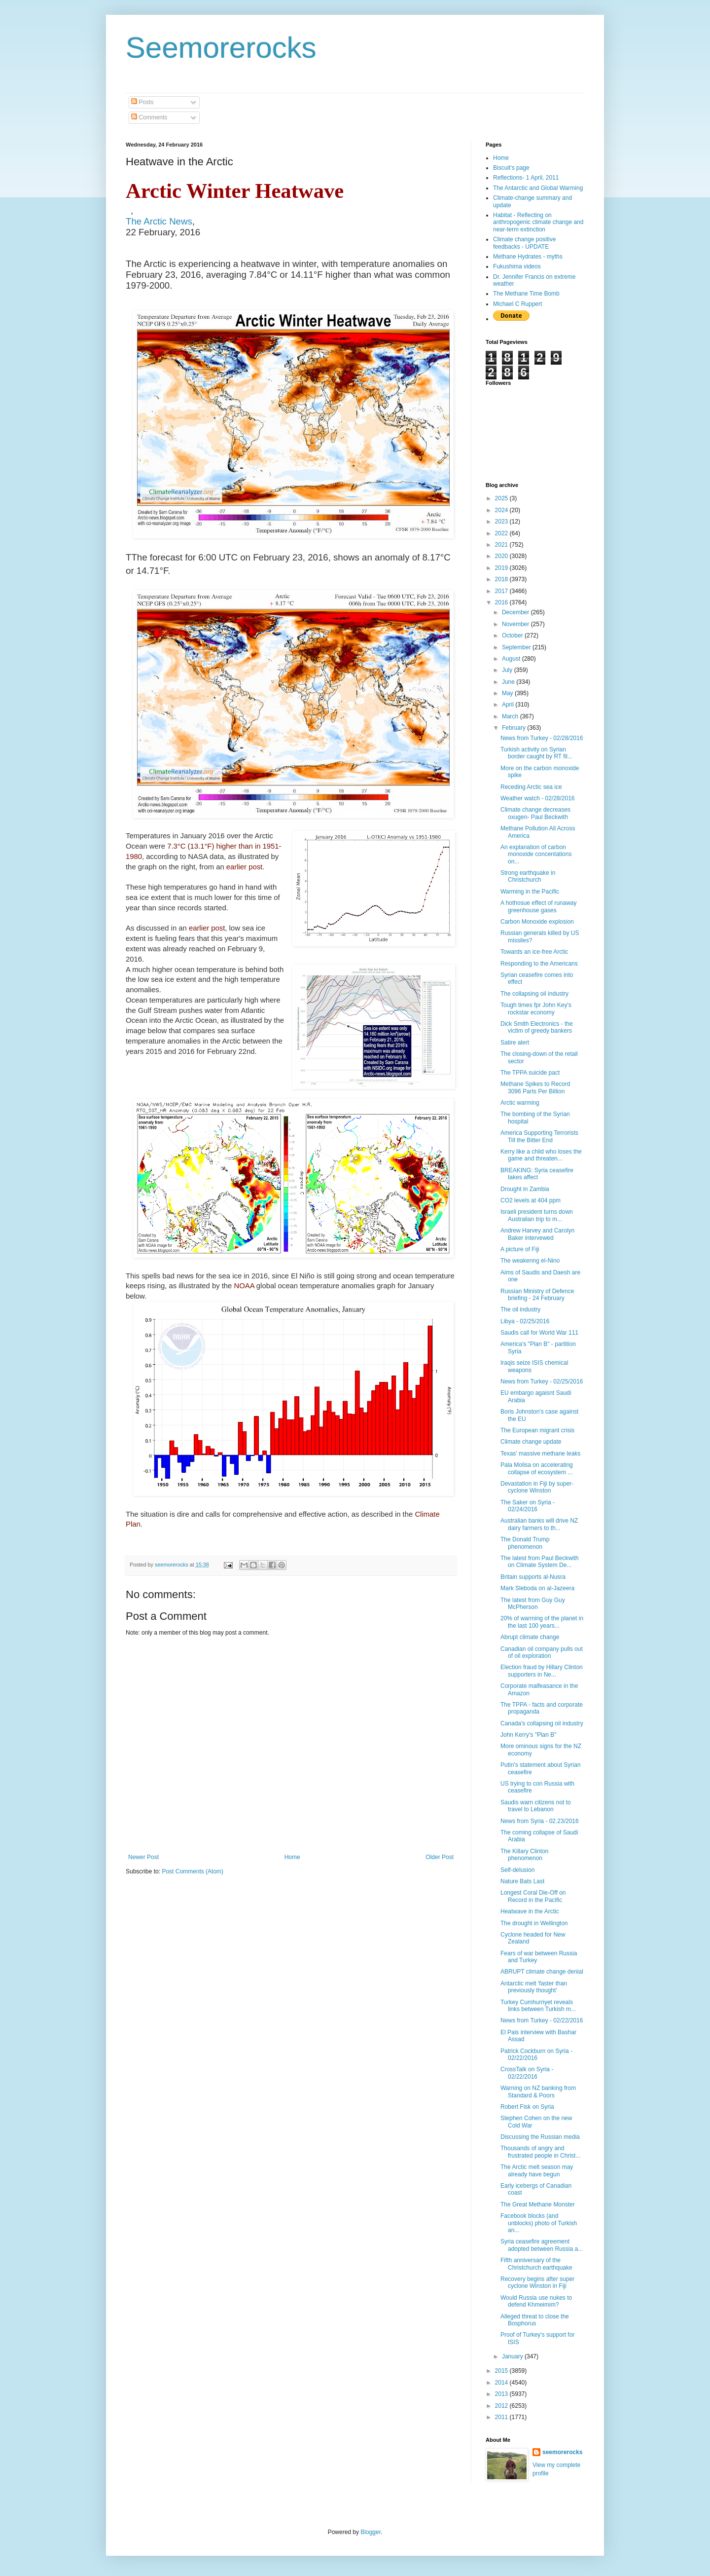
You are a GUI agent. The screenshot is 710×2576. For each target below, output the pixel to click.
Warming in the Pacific (529, 891)
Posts (142, 102)
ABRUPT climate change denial (541, 1971)
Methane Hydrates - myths (528, 256)
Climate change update (530, 1441)
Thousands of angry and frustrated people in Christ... (540, 2152)
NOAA (244, 1286)
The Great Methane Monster (537, 2204)
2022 (502, 533)
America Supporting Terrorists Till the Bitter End (539, 1136)
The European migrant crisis (537, 1430)
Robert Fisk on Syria (527, 2106)
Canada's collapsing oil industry (541, 1723)
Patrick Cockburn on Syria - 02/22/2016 (536, 2054)
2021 (502, 544)
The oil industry (520, 1309)
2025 (502, 498)
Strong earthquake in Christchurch (527, 876)
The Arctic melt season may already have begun (536, 2170)
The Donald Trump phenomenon (524, 1543)
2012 (502, 2405)
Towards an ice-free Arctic (534, 951)
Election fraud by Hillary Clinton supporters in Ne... (541, 1671)
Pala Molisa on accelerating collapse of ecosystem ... (536, 1468)
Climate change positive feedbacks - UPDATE (524, 243)
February (514, 727)
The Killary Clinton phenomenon (524, 1855)
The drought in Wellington (534, 1923)
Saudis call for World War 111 (539, 1332)
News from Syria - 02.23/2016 (539, 1821)
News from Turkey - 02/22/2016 (541, 2020)
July (508, 670)
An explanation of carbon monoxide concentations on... (535, 854)
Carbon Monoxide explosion (537, 921)
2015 (502, 2370)
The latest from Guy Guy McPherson (532, 1603)
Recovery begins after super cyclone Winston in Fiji (537, 2282)
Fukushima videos (517, 266)
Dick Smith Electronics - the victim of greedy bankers (536, 1027)
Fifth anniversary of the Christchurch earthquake (536, 2264)
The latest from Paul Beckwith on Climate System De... (539, 1561)
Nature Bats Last (522, 1881)
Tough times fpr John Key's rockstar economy (535, 1008)
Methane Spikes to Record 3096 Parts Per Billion (535, 1087)
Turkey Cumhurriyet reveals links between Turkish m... (538, 2006)
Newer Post (143, 1857)
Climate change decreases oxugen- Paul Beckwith (535, 813)
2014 (502, 2382)
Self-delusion (517, 1870)
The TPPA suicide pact (530, 1072)
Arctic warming (519, 1102)
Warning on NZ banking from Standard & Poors (538, 2091)
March (511, 716)
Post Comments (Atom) (192, 1871)
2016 (502, 602)
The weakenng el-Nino (530, 1260)
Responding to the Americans (539, 963)
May (508, 693)
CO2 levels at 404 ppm (530, 1200)
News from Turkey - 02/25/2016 (541, 1381)
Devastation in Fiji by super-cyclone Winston (536, 1487)
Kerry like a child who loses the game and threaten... (541, 1155)
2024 (502, 510)
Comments (149, 117)
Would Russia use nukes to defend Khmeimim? (536, 2301)
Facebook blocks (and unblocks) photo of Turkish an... (538, 2223)
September (517, 647)
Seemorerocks (221, 47)
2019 (502, 567)
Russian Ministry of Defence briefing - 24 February (537, 1295)
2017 (502, 591)
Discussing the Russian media (540, 2136)
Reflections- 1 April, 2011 (526, 177)
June (509, 681)
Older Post (440, 1857)
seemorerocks (562, 2452)
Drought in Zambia (524, 1189)
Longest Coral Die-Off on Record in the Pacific (533, 1896)
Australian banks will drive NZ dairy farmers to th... (539, 1524)
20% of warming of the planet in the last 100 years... (541, 1622)
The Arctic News (159, 221)
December (516, 612)
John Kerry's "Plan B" (528, 1734)
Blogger (370, 2532)
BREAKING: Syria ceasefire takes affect (536, 1174)
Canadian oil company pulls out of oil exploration (541, 1652)
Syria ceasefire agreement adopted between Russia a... (541, 2245)
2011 (502, 2417)
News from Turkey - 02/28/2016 (541, 738)
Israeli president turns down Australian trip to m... (536, 1215)
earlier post (244, 867)
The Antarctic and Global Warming (538, 188)
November (516, 624)
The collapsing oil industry (534, 993)
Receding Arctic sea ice (531, 787)
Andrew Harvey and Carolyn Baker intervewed (537, 1234)
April (508, 704)
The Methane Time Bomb (526, 293)
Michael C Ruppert (517, 303)
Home (292, 1857)
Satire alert (514, 1042)
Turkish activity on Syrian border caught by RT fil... (536, 753)
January (513, 2356)
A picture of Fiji (519, 1249)
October (513, 635)
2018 (502, 579)
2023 (502, 521)
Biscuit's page (511, 167)
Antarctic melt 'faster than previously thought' (533, 1987)
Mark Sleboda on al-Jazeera (537, 1588)
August (512, 658)
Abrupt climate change (529, 1637)
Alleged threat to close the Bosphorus (534, 2320)
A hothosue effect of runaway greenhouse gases (538, 906)
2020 (502, 556)
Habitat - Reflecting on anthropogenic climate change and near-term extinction (538, 222)
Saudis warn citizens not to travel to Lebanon (535, 1806)
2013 (502, 2393)
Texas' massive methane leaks (540, 1453)
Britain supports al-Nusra (533, 1576)
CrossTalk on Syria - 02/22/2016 (526, 2073)
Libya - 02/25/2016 (524, 1321)
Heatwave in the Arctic (529, 1911)
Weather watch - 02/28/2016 (537, 798)
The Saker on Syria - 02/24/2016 (527, 1506)
